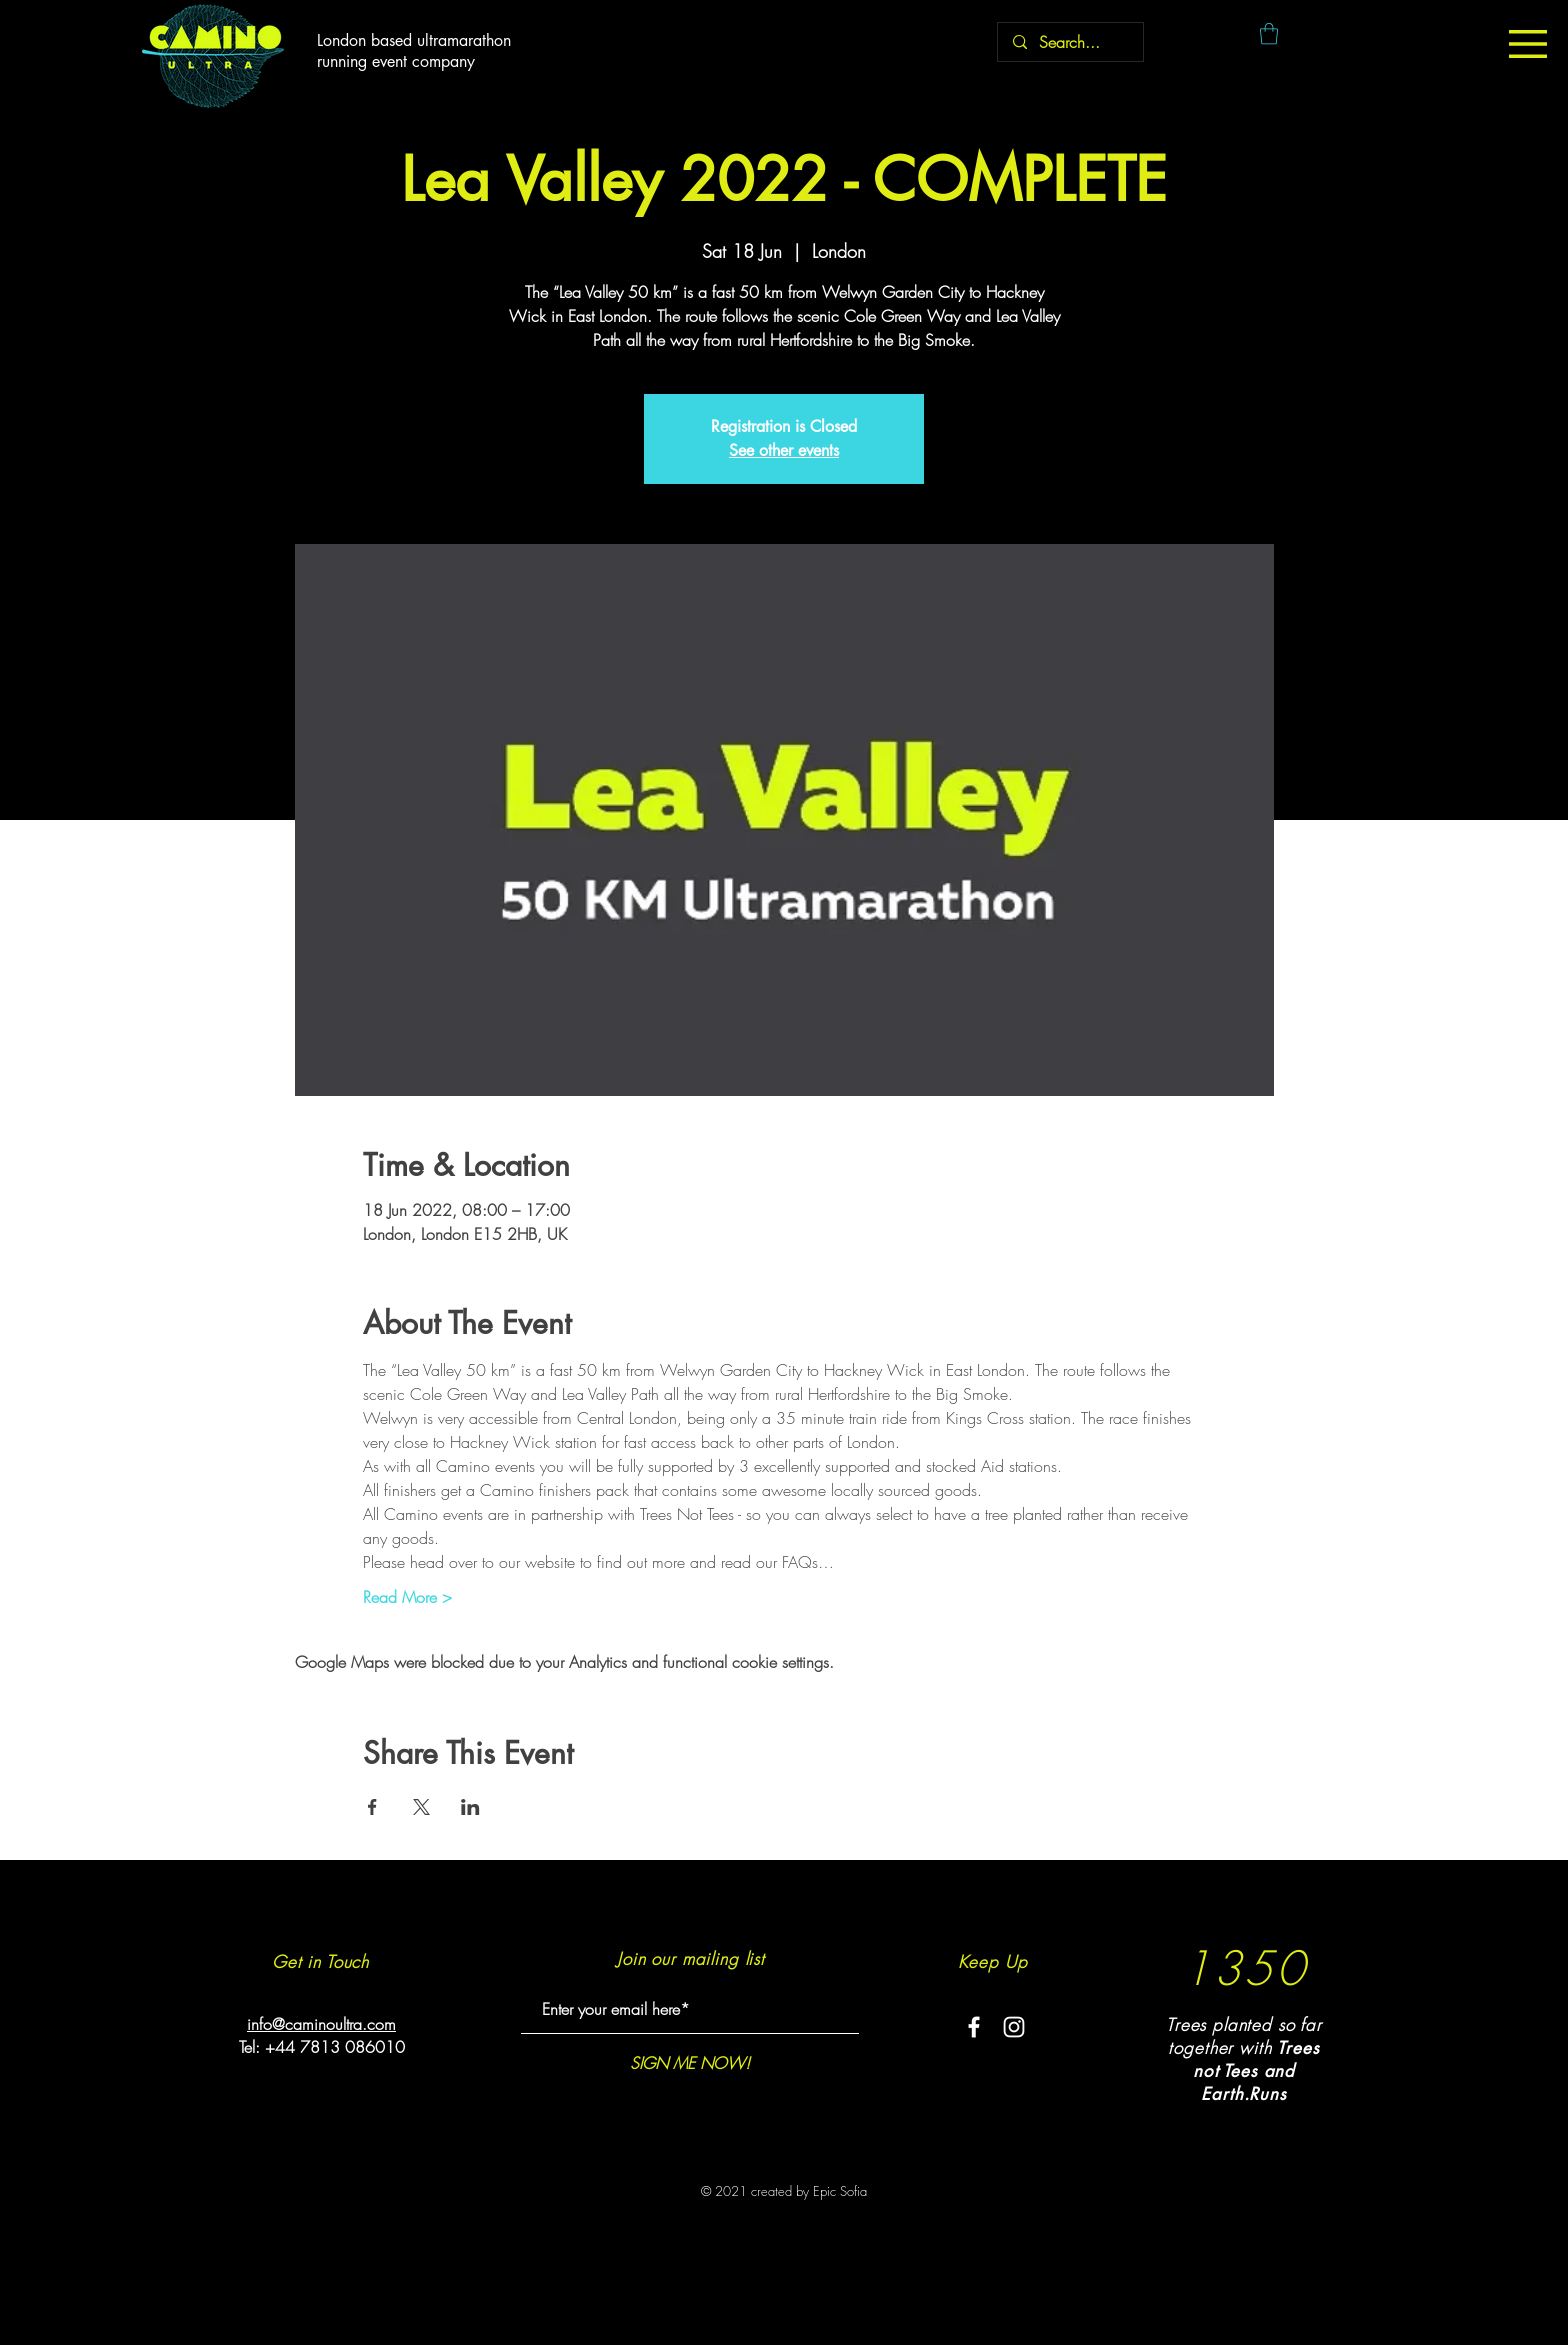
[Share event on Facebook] (372, 1807)
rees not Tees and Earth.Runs (1256, 2071)
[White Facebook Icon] (974, 2027)
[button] (1528, 44)
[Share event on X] (421, 1807)
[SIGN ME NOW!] (689, 2062)
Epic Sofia (840, 2191)
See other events (784, 450)
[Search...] (1070, 42)
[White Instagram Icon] (1014, 2027)
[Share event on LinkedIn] (470, 1807)
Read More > (407, 1597)
